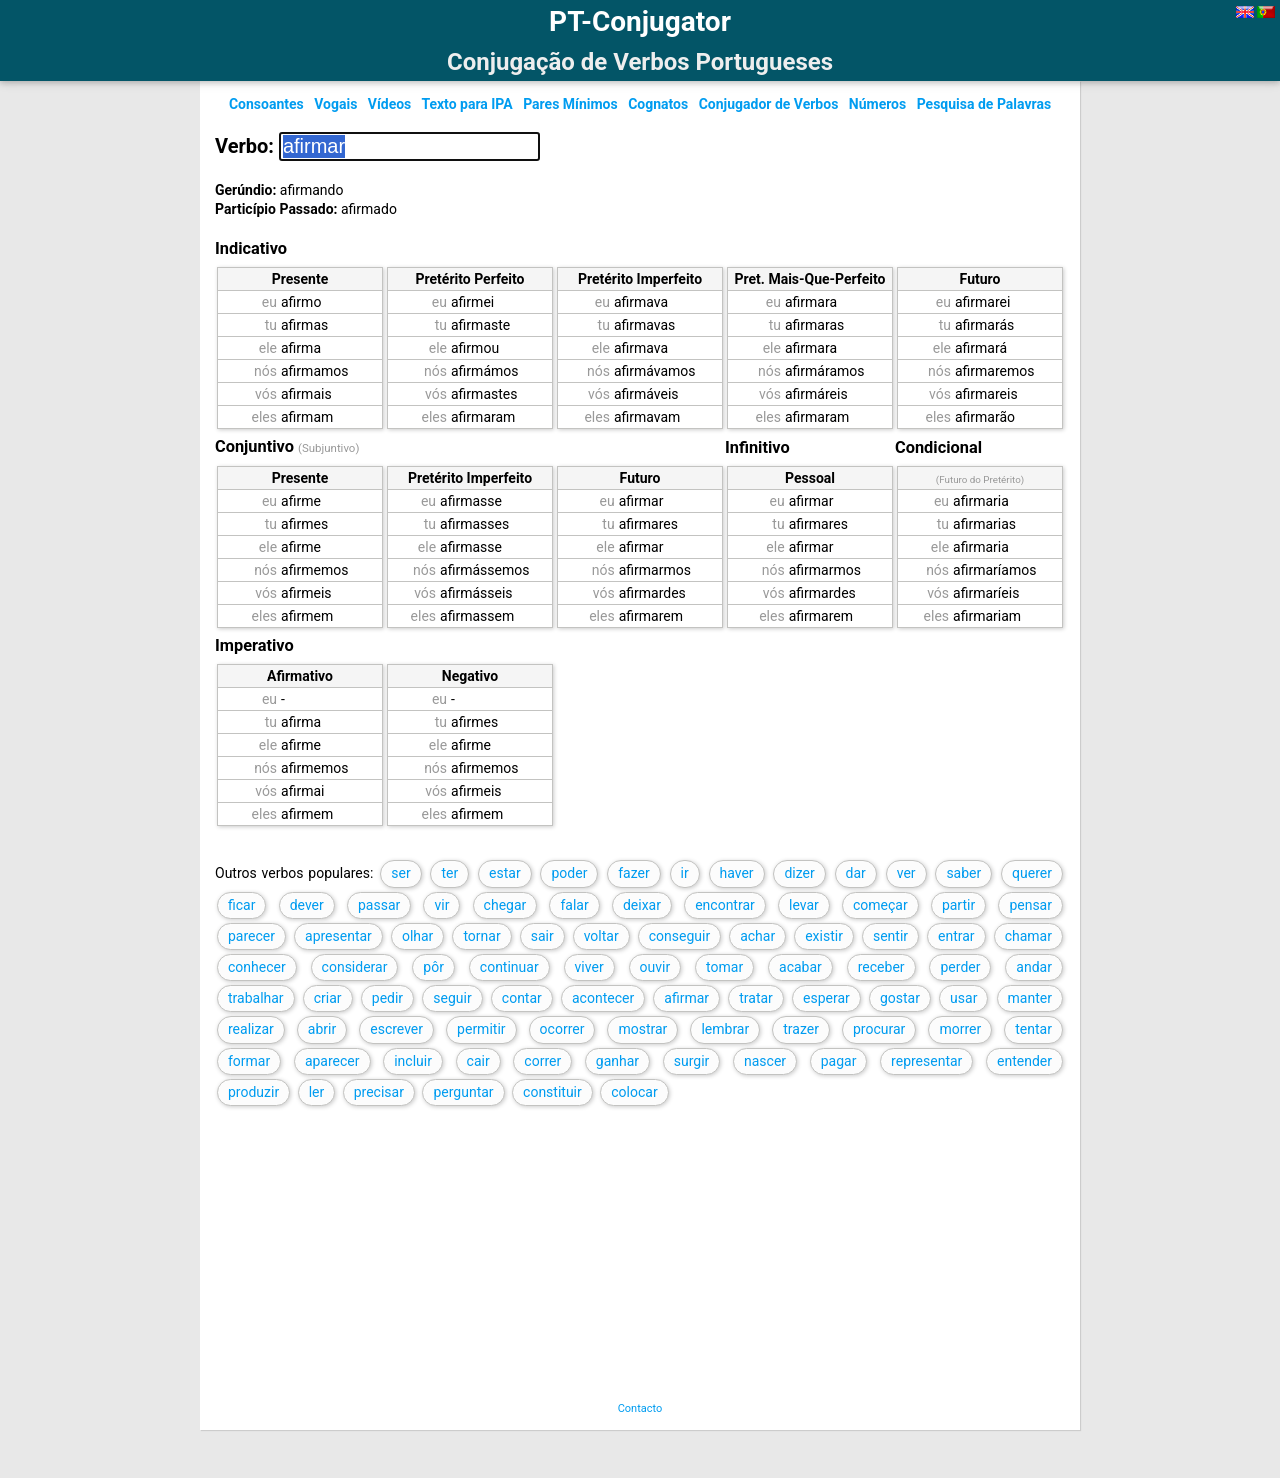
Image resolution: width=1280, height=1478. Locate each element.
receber (881, 967)
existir (824, 936)
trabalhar (256, 998)
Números (877, 104)
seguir (452, 998)
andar (1034, 967)
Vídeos (390, 104)
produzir (253, 1092)
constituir (552, 1092)
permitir (481, 1029)
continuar (509, 967)
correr (542, 1061)
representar (926, 1061)
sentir (890, 936)
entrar (956, 936)
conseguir (679, 936)
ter (449, 873)
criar (328, 998)
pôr (433, 967)
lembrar (725, 1029)
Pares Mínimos (570, 104)
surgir (692, 1061)
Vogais (335, 104)
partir (958, 905)
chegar (505, 905)
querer (1032, 873)
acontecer (603, 998)
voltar (601, 936)
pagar (839, 1061)
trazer (801, 1029)
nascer (765, 1061)
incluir (413, 1061)
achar (757, 936)
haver (737, 873)
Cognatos (658, 104)
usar (963, 998)
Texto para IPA (466, 104)
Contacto (640, 1408)
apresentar (338, 936)
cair (478, 1061)
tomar (724, 967)
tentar (1033, 1029)
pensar (1030, 905)
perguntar (463, 1092)
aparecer (332, 1061)
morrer (960, 1029)
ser (400, 873)
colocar (634, 1092)
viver (589, 967)
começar (880, 905)
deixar (642, 905)
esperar (826, 998)
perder (960, 967)
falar (574, 905)
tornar (481, 936)
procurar (879, 1029)
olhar (417, 936)
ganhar (617, 1061)
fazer (634, 873)
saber (963, 873)
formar (249, 1061)
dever (307, 905)
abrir (322, 1029)
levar (804, 905)
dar (856, 873)
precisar (379, 1092)
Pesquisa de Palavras (984, 104)
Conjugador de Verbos (769, 104)
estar (505, 873)
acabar (800, 967)
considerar (355, 967)
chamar (1028, 936)
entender (1024, 1061)
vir (441, 905)
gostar (900, 998)
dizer (799, 873)
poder (569, 873)
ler (317, 1092)
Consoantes (266, 104)
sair (542, 936)
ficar (241, 905)
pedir (387, 998)
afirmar (686, 998)
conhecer (257, 967)
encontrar (725, 905)
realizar (251, 1029)
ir (685, 873)
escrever (396, 1029)
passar (379, 905)
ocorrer (562, 1029)
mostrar (642, 1029)
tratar (756, 998)
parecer (251, 936)
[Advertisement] (619, 1262)
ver (906, 873)
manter (1030, 998)
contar (522, 998)
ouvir (655, 967)
